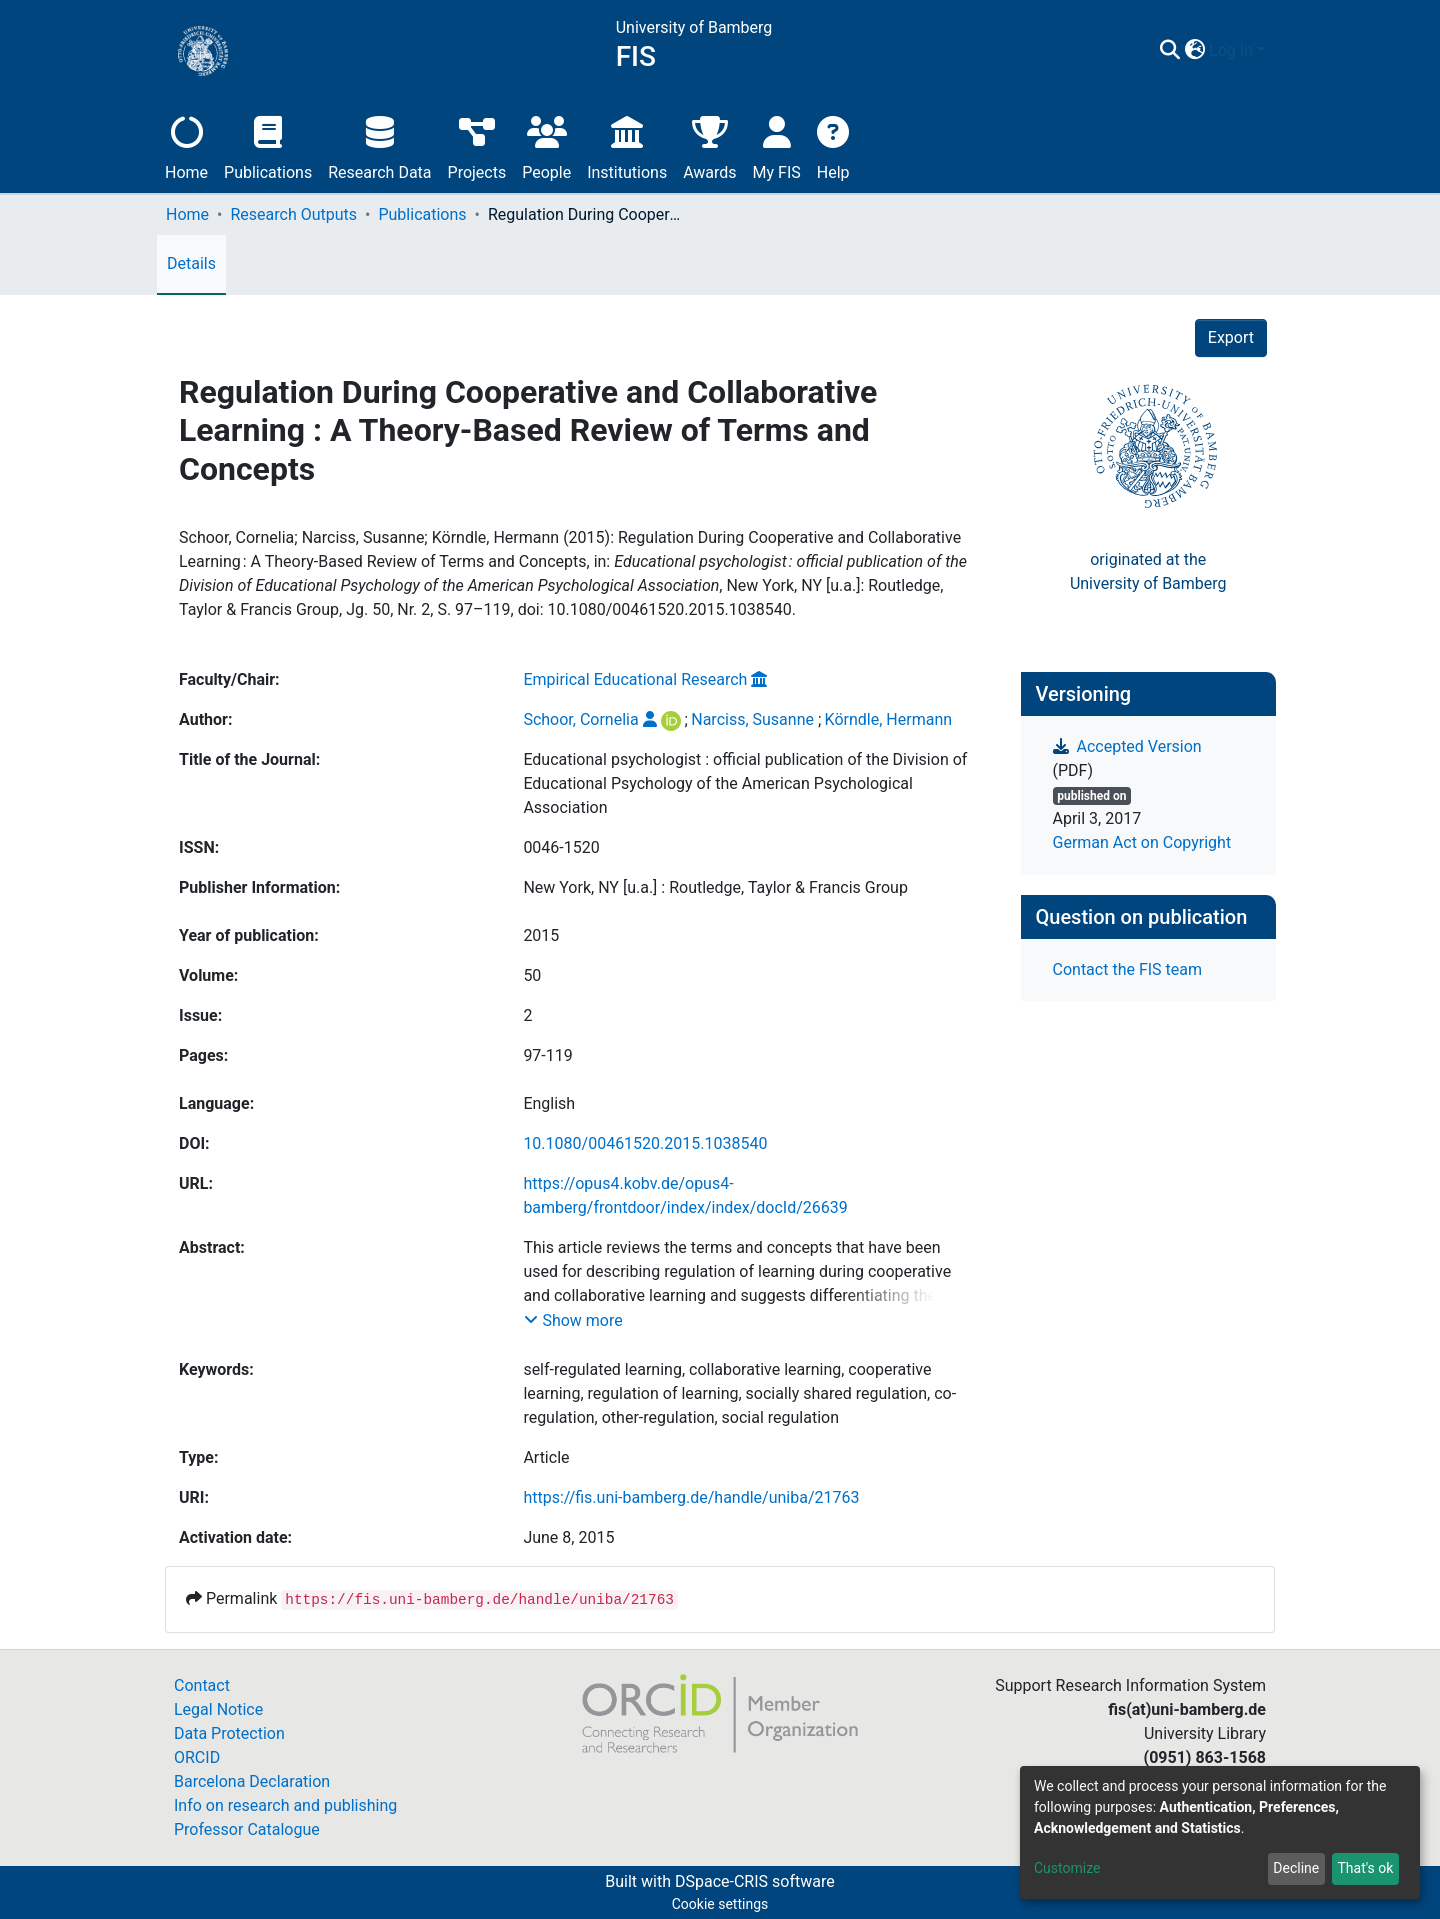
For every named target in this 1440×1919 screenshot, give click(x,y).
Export (1231, 337)
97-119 (547, 1055)
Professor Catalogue (247, 1829)
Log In (1231, 50)
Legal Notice (218, 1709)
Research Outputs (293, 214)
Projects (477, 145)
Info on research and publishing (285, 1805)
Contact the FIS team (1128, 969)
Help (833, 145)
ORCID (197, 1757)
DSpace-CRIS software (755, 1881)
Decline (1296, 1868)
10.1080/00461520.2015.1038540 (645, 1143)
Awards (709, 145)
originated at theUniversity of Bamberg (1148, 571)
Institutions (627, 145)
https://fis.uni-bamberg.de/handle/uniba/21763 (691, 1497)
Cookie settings (720, 1904)
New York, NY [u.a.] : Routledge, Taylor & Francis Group (715, 887)
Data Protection (229, 1733)
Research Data (379, 145)
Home (186, 145)
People (546, 145)
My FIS (777, 145)
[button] (1194, 51)
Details (191, 263)
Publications (268, 145)
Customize (1067, 1868)
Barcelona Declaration (252, 1781)
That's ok (1365, 1868)
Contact (202, 1685)
